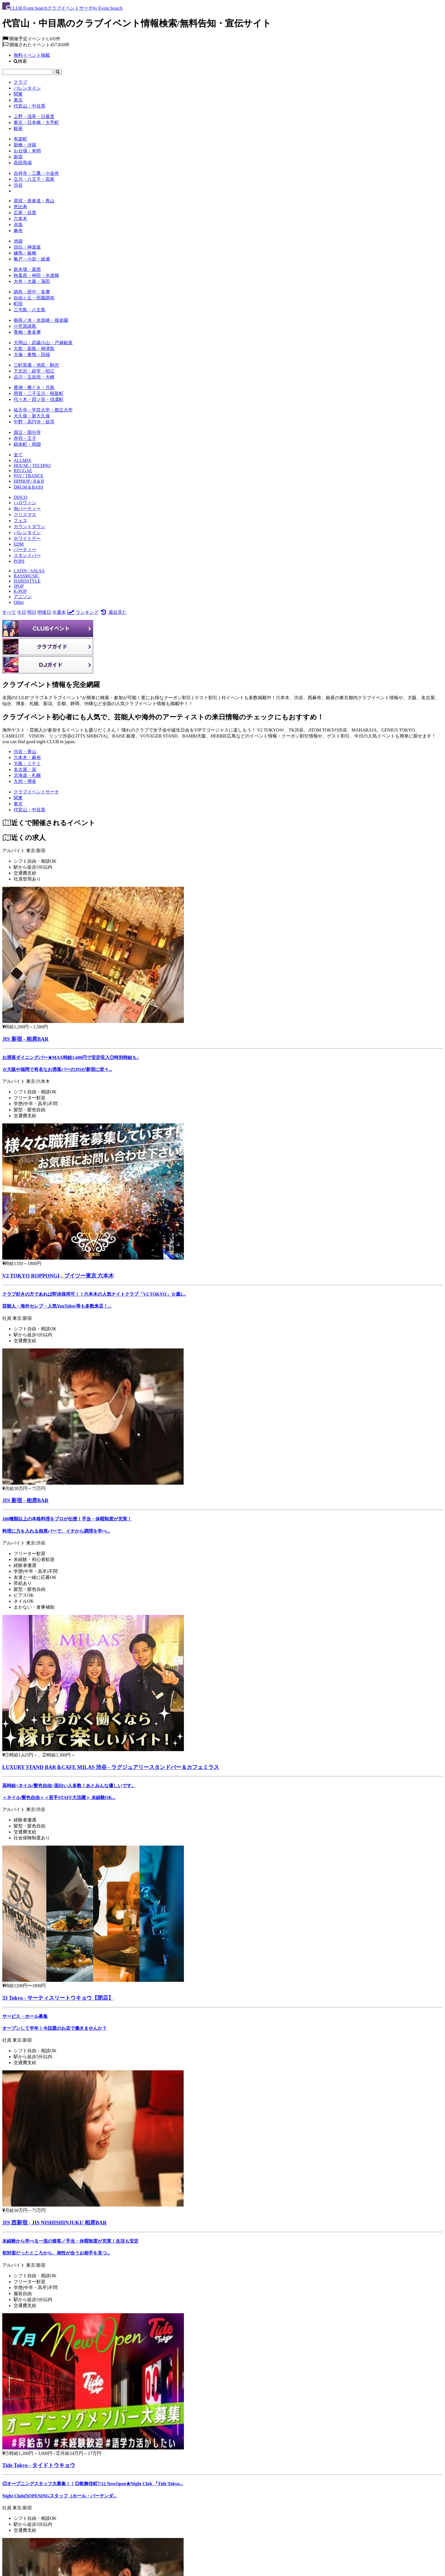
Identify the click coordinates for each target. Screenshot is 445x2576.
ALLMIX (22, 460)
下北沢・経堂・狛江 (34, 371)
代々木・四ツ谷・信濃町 (39, 399)
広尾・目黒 (25, 212)
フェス (20, 520)
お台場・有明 (27, 150)
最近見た (113, 612)
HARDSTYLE (27, 581)
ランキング (82, 612)
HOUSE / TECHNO (32, 465)
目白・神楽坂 (27, 247)
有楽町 (20, 138)
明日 (31, 612)
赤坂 (18, 224)
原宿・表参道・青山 (34, 200)
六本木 (20, 218)
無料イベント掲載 (32, 55)
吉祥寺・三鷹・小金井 (36, 173)
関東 (18, 94)
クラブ (20, 82)
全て (18, 454)
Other (19, 602)
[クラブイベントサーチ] (36, 791)
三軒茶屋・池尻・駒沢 (36, 365)
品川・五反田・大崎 (34, 377)
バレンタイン (27, 88)
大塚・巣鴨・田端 (32, 354)
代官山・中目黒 (29, 106)
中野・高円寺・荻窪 (34, 421)
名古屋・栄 (25, 769)
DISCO (20, 497)
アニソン (23, 596)
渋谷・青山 (25, 751)
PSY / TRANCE (28, 475)
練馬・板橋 (25, 253)
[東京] (18, 803)
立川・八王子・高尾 (34, 179)
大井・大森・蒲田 (32, 281)
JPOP (19, 586)
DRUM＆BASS (28, 487)
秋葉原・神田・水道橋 (36, 275)
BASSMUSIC (26, 575)
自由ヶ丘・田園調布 (34, 297)
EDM (19, 544)
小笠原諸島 (25, 326)
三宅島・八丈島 (29, 309)
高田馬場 (23, 162)
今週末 (59, 612)
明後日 (44, 612)
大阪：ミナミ (27, 763)
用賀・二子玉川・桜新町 (39, 393)
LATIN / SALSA (29, 570)
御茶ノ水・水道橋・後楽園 (41, 320)
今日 (21, 612)
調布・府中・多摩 (32, 291)
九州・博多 (25, 781)
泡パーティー (27, 508)
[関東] (18, 797)
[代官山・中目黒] (29, 809)
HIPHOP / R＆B (29, 481)
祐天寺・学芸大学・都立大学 (43, 409)
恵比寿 (20, 206)
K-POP (20, 591)
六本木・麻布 (27, 757)
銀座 (18, 128)
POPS (19, 561)
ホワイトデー (27, 538)
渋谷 (18, 185)
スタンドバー (27, 555)
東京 (18, 100)
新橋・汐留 (25, 144)
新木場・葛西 (27, 269)
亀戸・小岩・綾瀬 (32, 259)
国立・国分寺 (27, 432)
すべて (9, 612)
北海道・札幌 (27, 775)
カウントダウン (29, 526)
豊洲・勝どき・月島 (34, 387)
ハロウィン (25, 502)
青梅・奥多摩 (27, 332)
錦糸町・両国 (27, 444)
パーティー (25, 549)
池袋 (18, 241)
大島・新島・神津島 (34, 348)
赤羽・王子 (25, 438)
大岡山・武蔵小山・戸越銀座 (43, 342)
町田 (18, 303)
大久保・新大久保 (32, 415)
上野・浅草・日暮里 (34, 116)
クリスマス (25, 514)
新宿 (18, 156)
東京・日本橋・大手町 (36, 122)
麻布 (18, 230)
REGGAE (23, 470)
